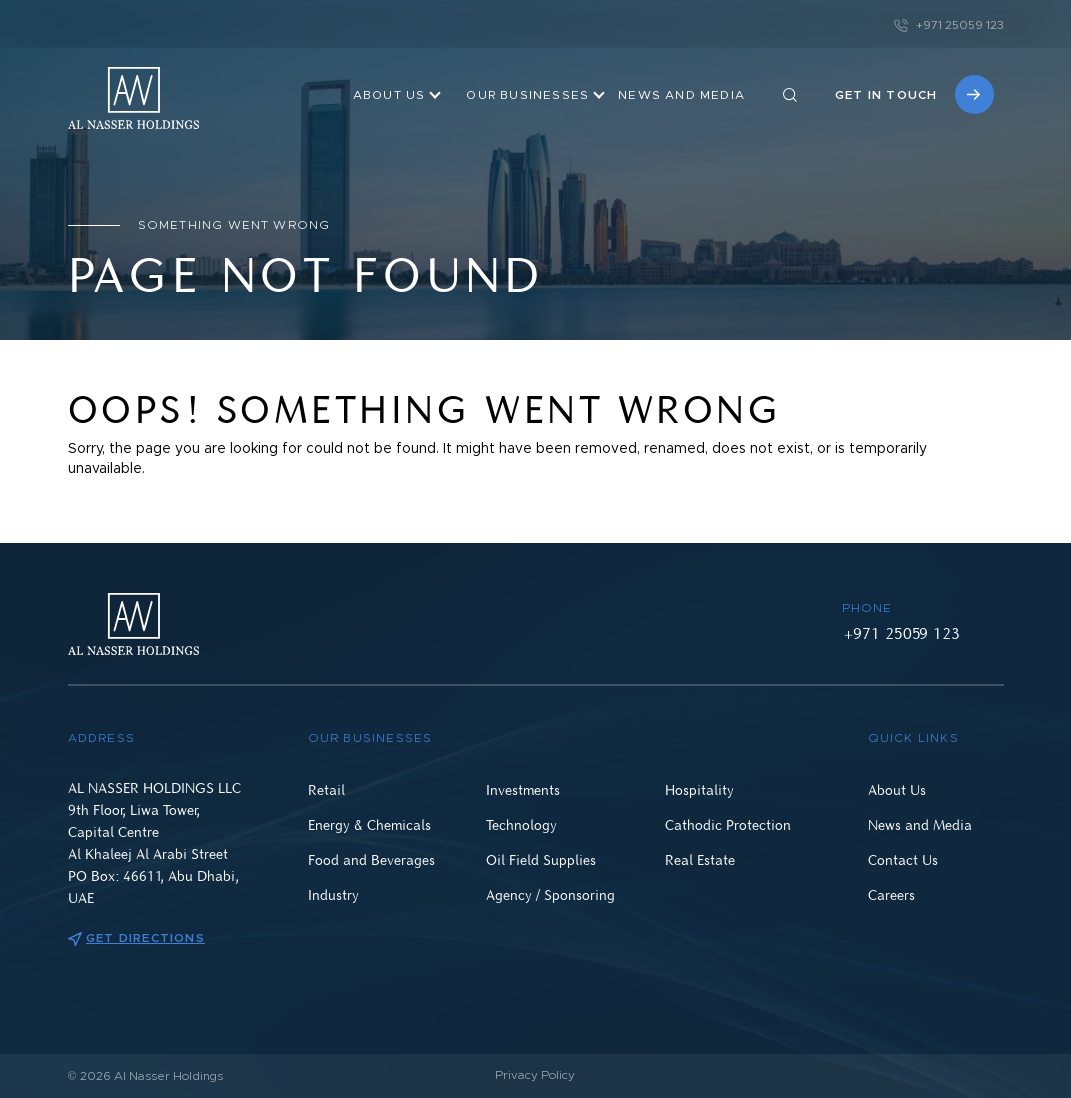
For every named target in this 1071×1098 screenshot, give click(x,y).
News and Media (920, 824)
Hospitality (699, 789)
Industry (333, 894)
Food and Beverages (371, 859)
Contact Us (903, 859)
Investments (523, 789)
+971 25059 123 (948, 25)
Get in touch (914, 94)
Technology (521, 824)
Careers (891, 894)
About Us (389, 95)
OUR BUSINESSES (527, 95)
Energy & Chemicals (369, 824)
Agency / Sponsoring (550, 894)
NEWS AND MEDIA (681, 95)
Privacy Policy (535, 1075)
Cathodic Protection (728, 824)
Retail (326, 789)
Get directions (136, 938)
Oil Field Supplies (541, 859)
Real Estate (700, 859)
